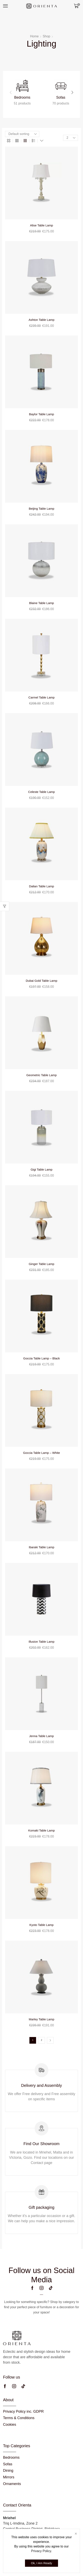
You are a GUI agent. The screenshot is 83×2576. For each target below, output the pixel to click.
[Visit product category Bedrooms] (22, 97)
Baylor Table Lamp (41, 414)
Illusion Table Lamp (41, 1641)
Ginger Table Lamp (41, 1264)
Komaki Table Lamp (41, 1830)
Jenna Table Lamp (41, 1736)
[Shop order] (22, 134)
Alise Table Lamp (41, 225)
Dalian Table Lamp (41, 886)
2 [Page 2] (41, 2040)
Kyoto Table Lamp (41, 1925)
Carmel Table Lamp (41, 697)
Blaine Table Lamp (41, 603)
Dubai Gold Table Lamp (41, 980)
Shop (46, 36)
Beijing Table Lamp (41, 508)
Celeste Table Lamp (41, 792)
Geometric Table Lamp (41, 1075)
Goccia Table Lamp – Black (41, 1358)
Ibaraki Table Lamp (41, 1547)
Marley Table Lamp (41, 2019)
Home (34, 36)
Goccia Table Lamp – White (41, 1452)
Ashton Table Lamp (41, 319)
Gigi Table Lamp (41, 1169)
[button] (5, 6)
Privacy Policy (41, 2551)
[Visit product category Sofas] (60, 97)
